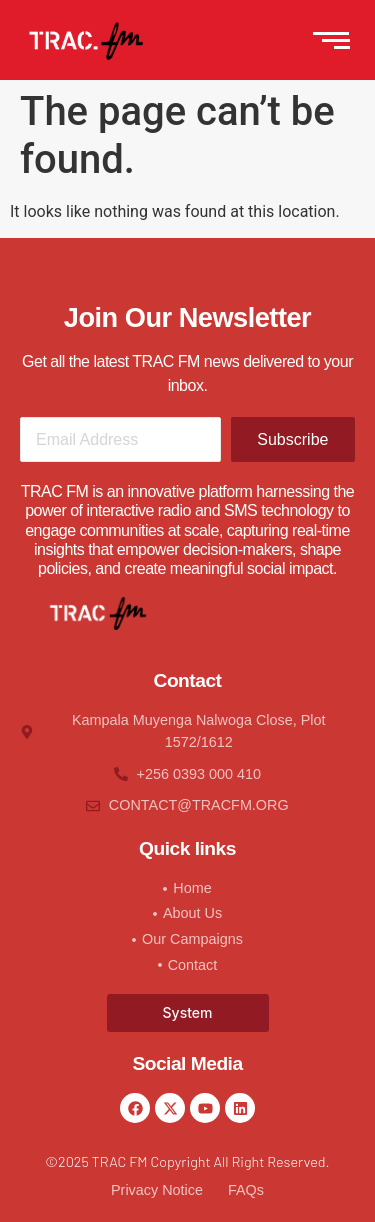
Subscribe (292, 439)
